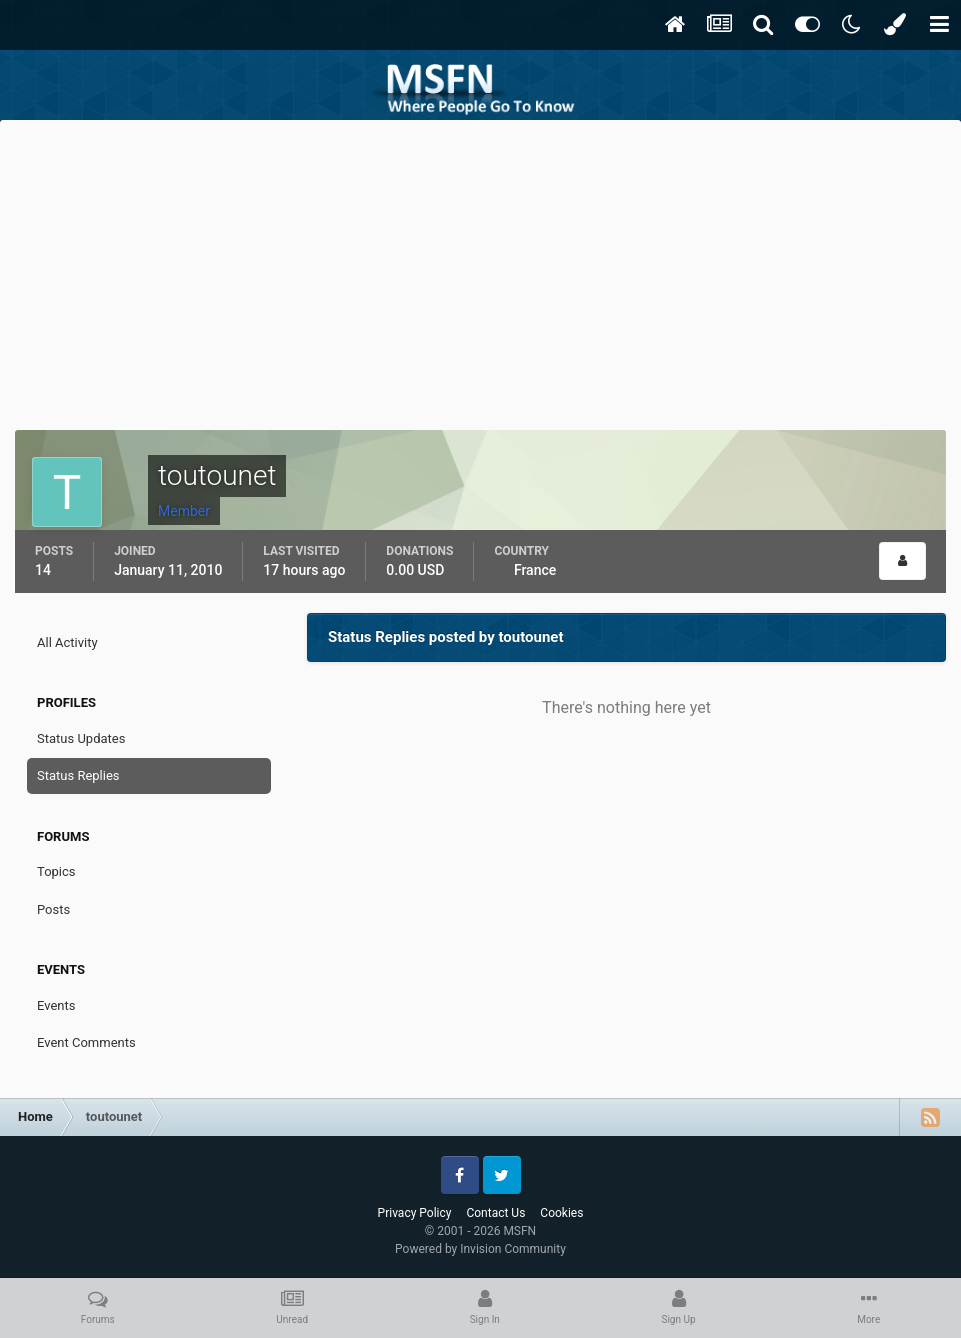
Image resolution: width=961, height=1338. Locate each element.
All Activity (67, 642)
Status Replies (78, 775)
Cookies (561, 1213)
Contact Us (495, 1213)
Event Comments (86, 1042)
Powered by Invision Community (480, 1249)
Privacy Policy (415, 1213)
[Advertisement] (481, 270)
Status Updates (81, 738)
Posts (53, 909)
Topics (56, 871)
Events (56, 1005)
